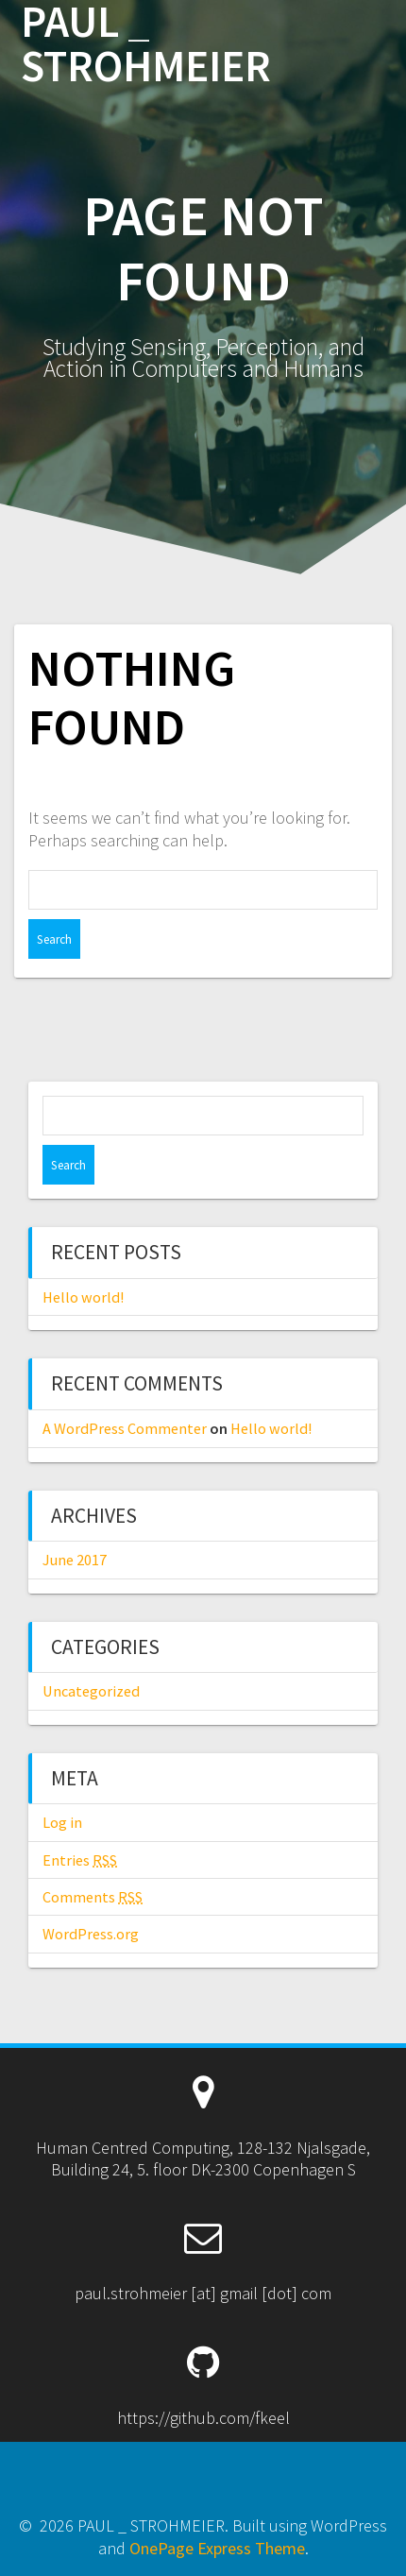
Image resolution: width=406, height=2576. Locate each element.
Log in (62, 1822)
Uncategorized (91, 1690)
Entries (79, 1860)
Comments (92, 1896)
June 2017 (74, 1559)
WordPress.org (90, 1933)
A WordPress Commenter (124, 1428)
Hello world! (83, 1297)
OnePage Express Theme (217, 2548)
